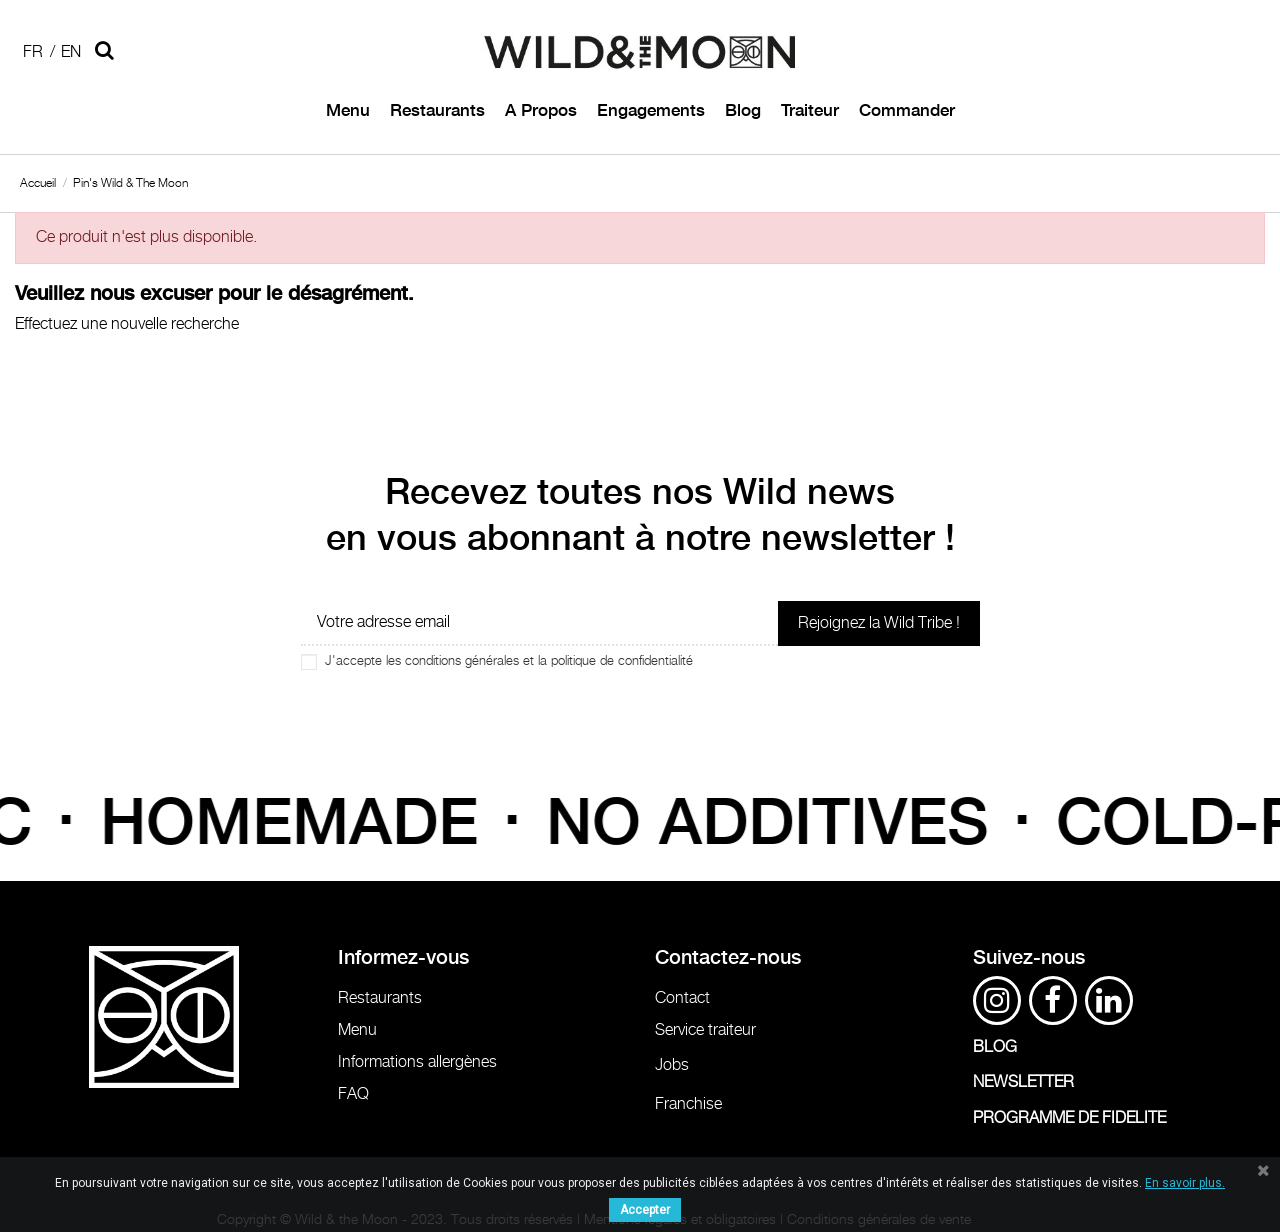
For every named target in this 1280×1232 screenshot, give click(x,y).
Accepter (645, 1210)
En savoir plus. (1185, 1183)
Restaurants (380, 998)
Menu (357, 1030)
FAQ (353, 1094)
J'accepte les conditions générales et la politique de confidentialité (509, 661)
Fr (33, 52)
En (71, 52)
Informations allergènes (417, 1062)
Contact (682, 998)
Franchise (688, 1104)
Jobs (672, 1065)
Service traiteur (705, 1030)
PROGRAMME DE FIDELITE (1069, 1118)
